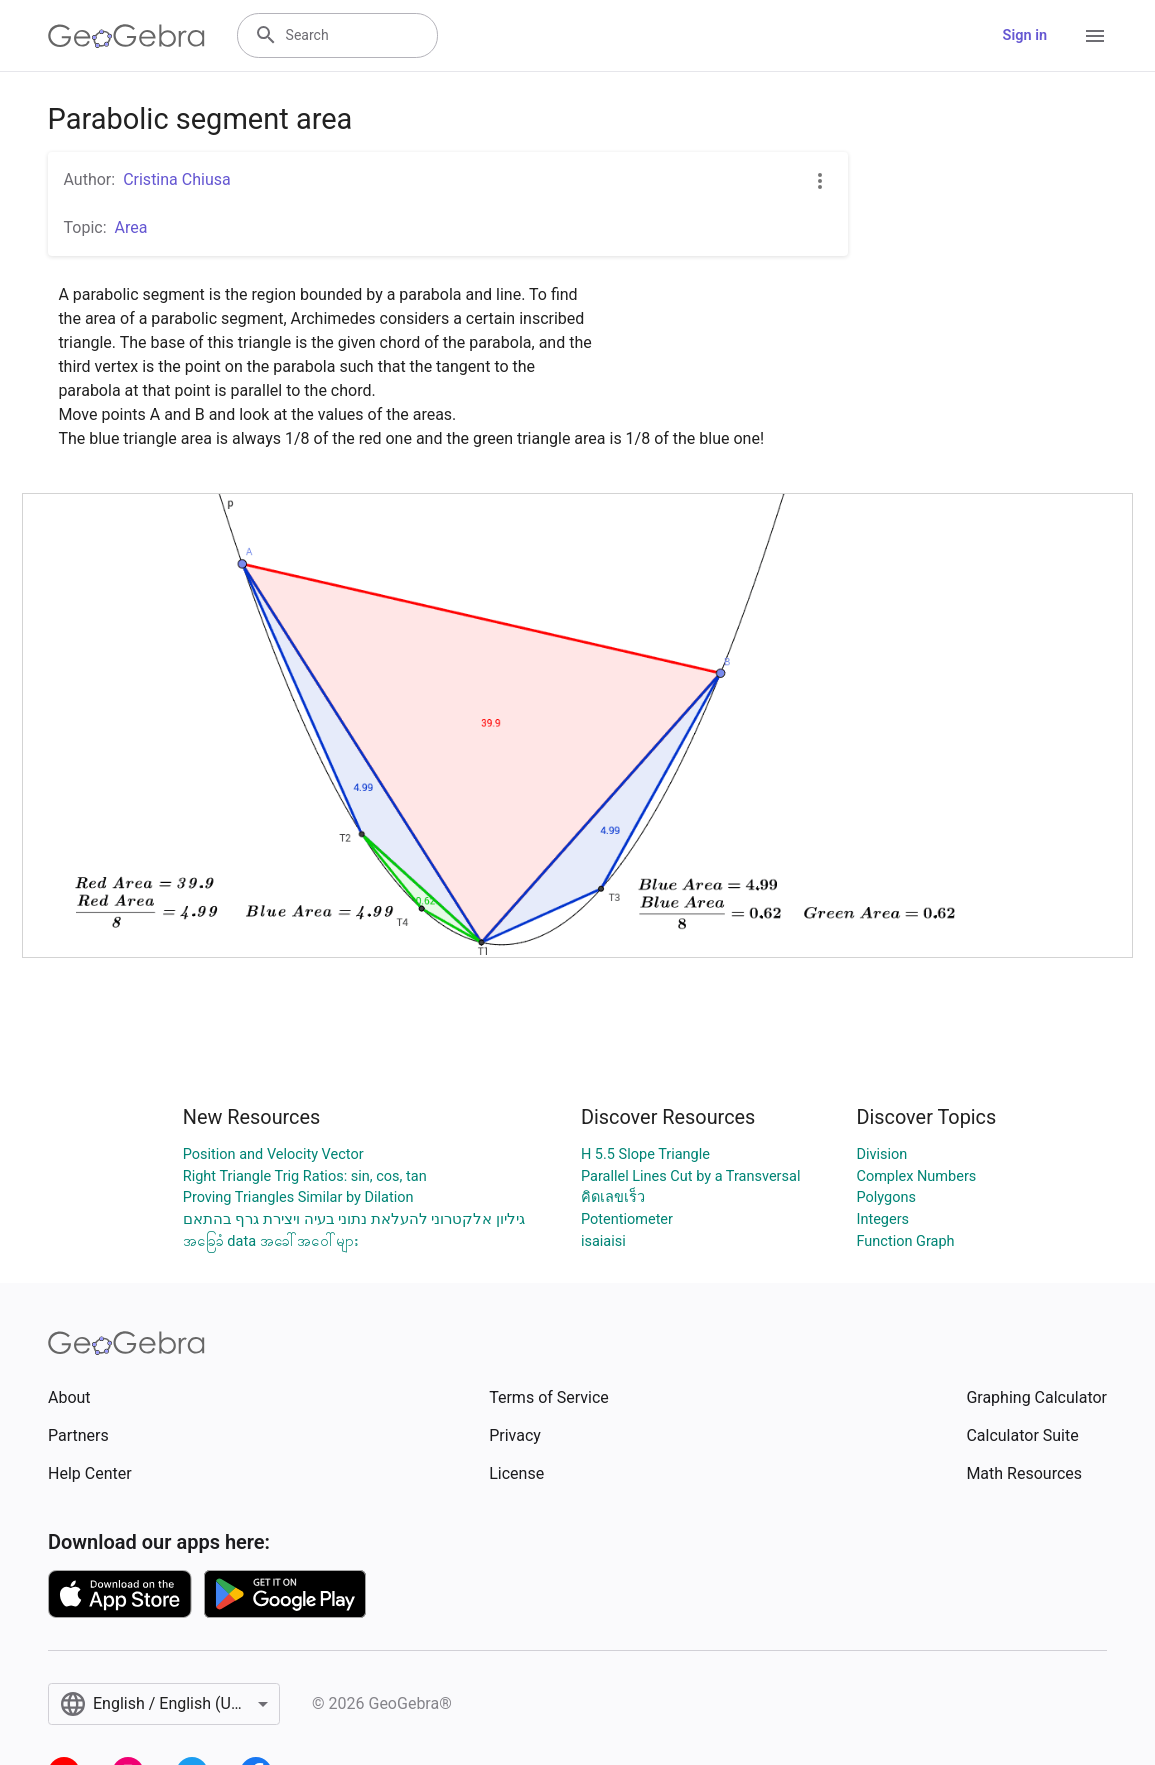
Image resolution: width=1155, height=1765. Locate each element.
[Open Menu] (1095, 36)
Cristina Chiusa (177, 179)
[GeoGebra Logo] (126, 36)
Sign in (1025, 35)
